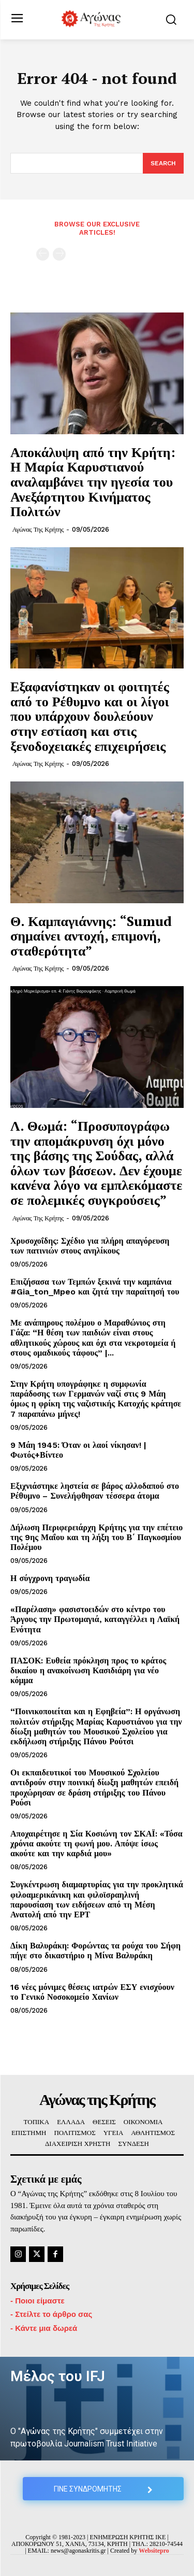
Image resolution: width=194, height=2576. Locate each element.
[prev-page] (42, 254)
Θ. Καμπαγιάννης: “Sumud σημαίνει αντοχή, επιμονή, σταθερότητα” (91, 935)
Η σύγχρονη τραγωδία (49, 1578)
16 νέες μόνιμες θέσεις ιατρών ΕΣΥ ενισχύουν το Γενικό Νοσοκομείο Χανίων (92, 1992)
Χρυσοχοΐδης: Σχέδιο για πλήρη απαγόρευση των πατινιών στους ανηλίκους (89, 1246)
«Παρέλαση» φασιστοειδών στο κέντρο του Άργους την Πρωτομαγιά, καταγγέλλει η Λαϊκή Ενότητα (95, 1619)
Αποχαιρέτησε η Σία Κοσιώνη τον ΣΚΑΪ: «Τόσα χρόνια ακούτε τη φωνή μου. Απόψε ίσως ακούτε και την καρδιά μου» (96, 1843)
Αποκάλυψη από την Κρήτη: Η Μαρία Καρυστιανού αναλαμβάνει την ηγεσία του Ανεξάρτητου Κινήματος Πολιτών (92, 481)
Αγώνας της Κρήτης (38, 529)
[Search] (163, 163)
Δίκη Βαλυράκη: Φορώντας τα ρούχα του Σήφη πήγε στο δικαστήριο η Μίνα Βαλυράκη (95, 1950)
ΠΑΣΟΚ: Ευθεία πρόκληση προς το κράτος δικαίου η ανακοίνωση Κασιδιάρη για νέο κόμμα (88, 1670)
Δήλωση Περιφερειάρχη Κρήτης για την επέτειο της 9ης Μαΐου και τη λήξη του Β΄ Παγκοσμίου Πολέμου (96, 1537)
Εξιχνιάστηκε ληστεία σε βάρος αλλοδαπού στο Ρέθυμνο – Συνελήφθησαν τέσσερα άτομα (94, 1491)
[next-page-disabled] (59, 254)
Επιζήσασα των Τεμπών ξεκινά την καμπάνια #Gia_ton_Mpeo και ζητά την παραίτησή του (95, 1287)
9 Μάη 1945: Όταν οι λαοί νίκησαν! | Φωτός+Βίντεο (78, 1450)
